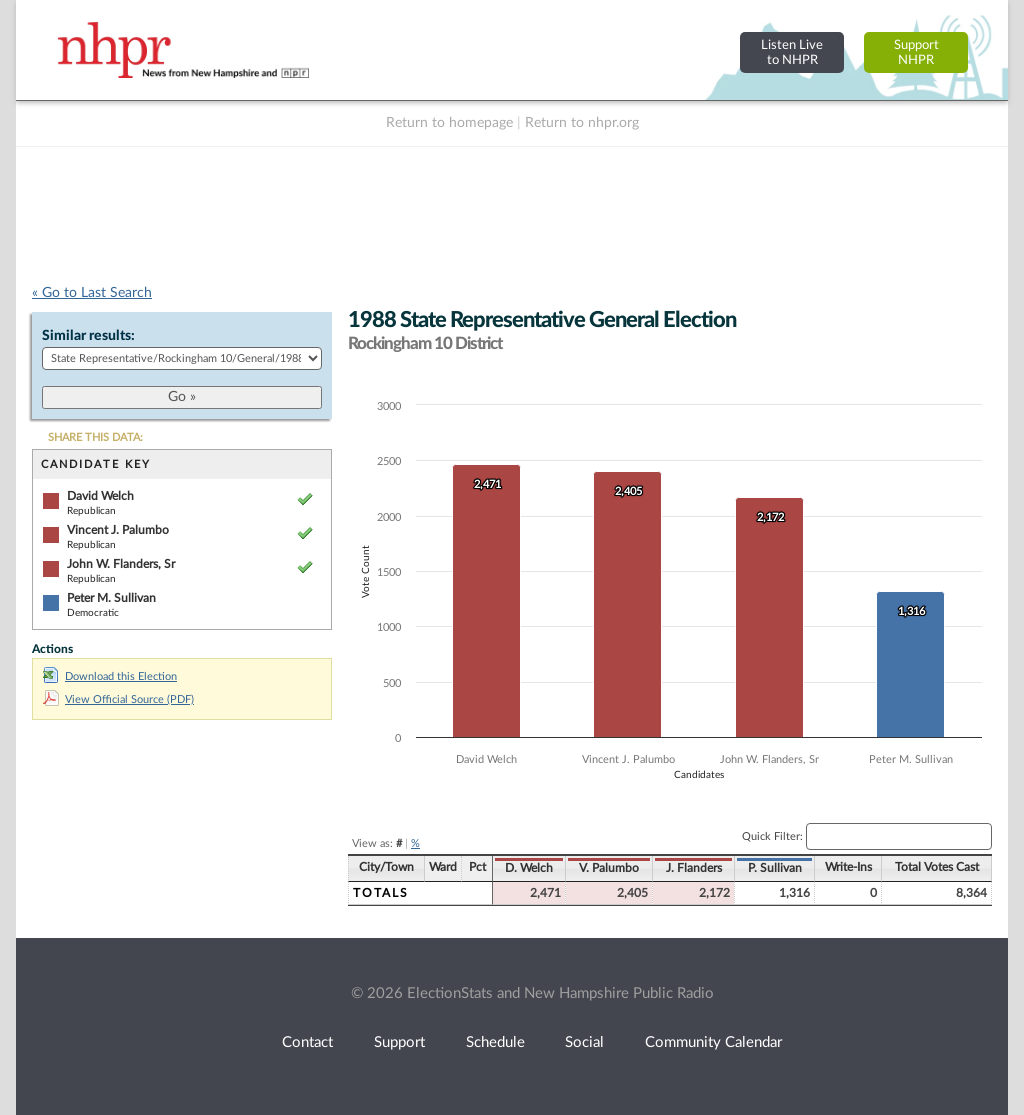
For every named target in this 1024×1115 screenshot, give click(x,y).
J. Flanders (694, 868)
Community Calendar (713, 1042)
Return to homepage (449, 123)
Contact (307, 1042)
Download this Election (110, 676)
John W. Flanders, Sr (121, 564)
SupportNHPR (916, 52)
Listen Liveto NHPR (792, 52)
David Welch (100, 496)
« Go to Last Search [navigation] (92, 293)
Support (399, 1042)
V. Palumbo (609, 868)
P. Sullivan (775, 868)
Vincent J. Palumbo (118, 530)
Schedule (495, 1042)
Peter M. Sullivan (111, 598)
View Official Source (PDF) (118, 699)
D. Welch (529, 868)
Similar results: (88, 336)
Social (584, 1042)
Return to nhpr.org (582, 123)
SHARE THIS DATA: (95, 437)
